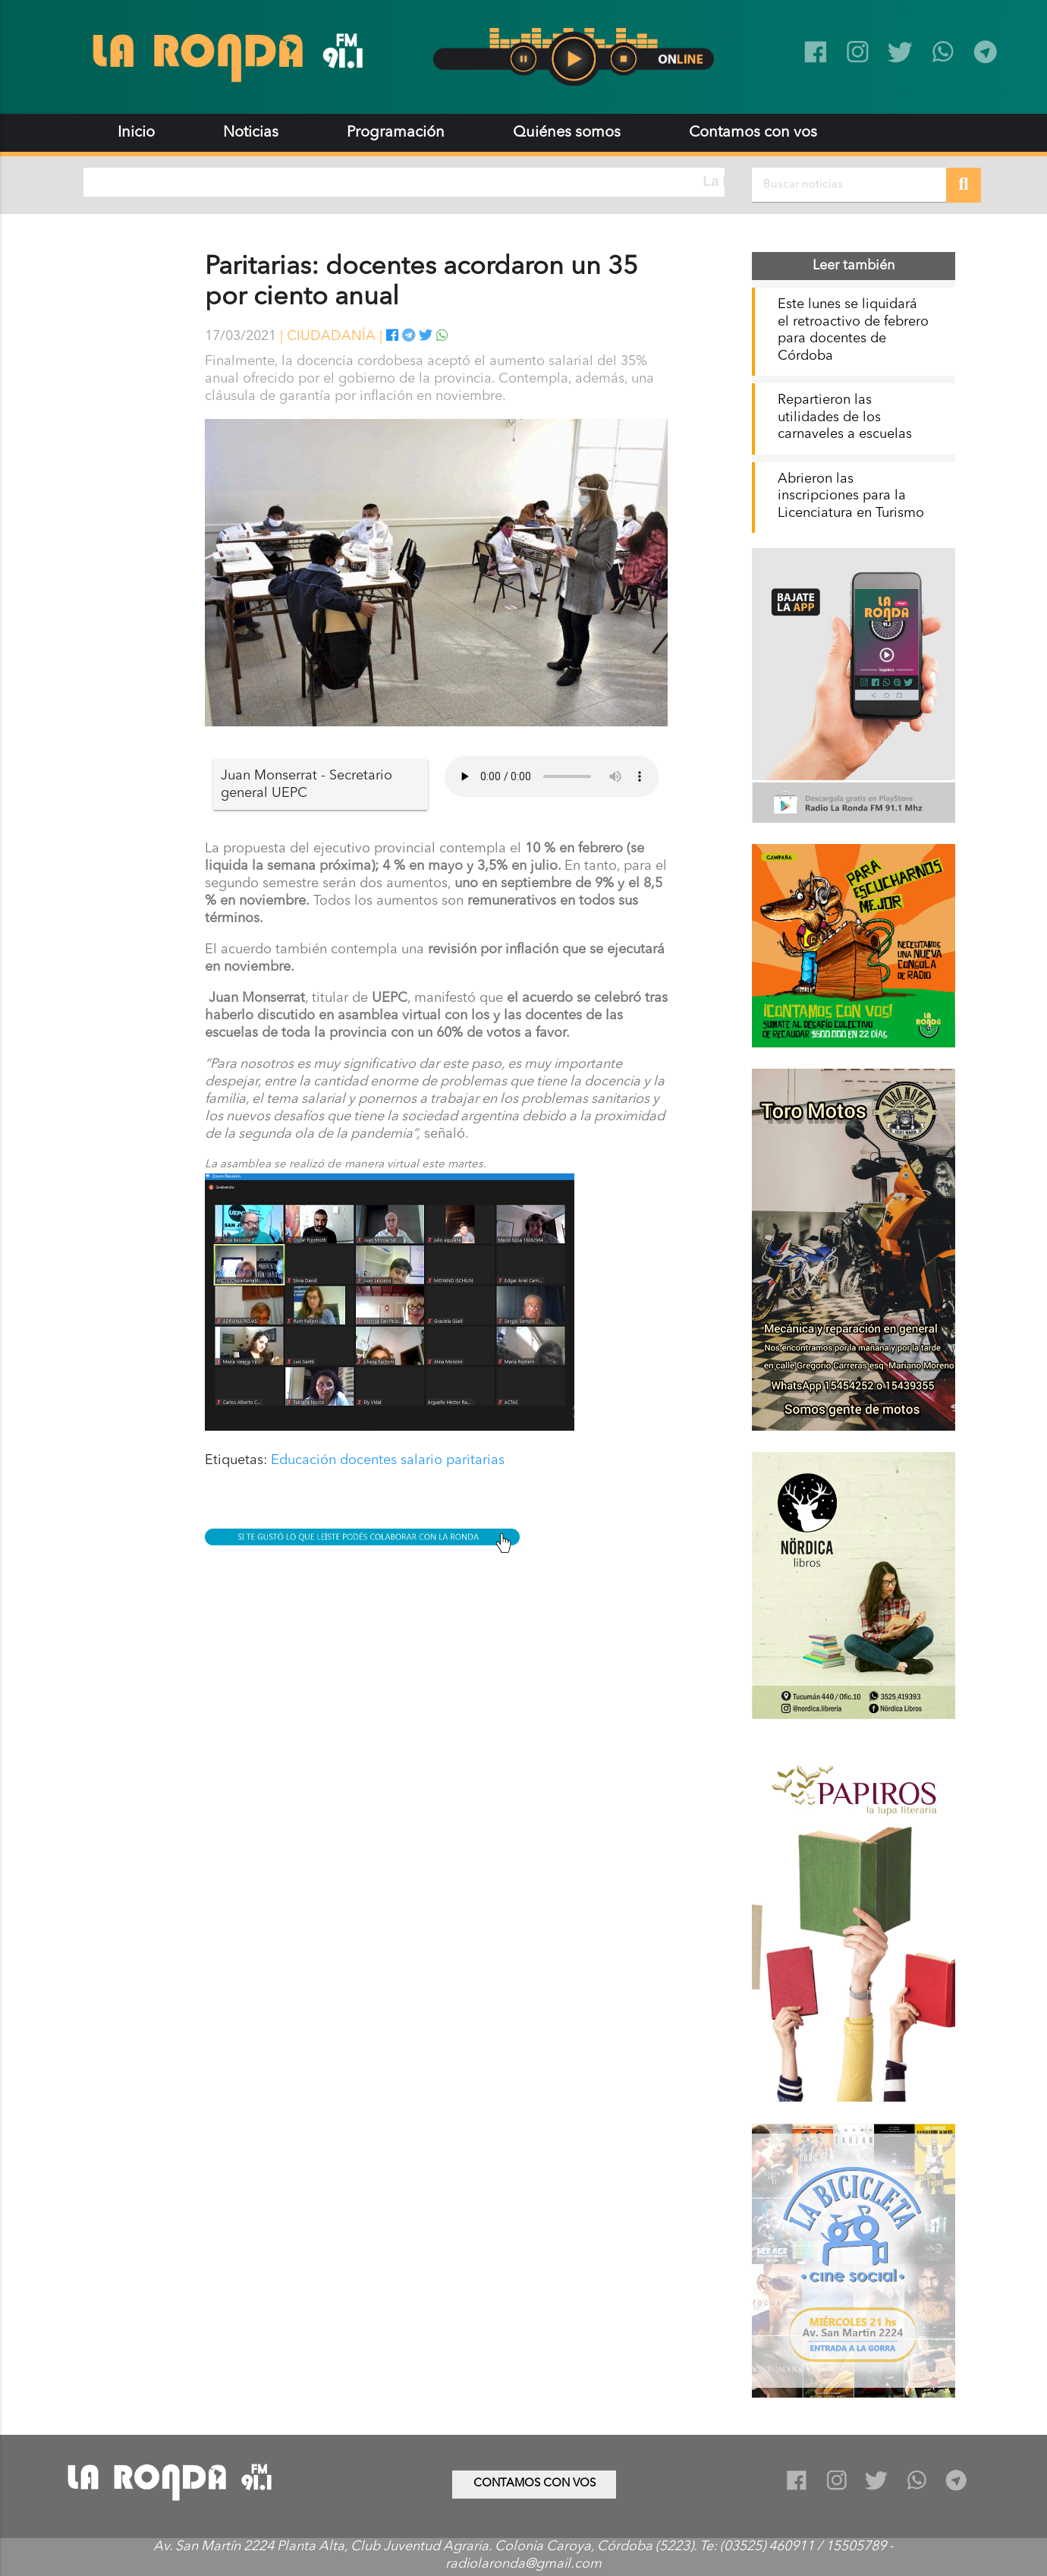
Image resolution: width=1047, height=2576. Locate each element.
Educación (303, 1460)
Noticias (250, 132)
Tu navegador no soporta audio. (552, 776)
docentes (368, 1460)
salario (421, 1460)
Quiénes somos (567, 132)
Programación (396, 132)
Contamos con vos (753, 132)
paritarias (475, 1460)
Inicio (136, 132)
